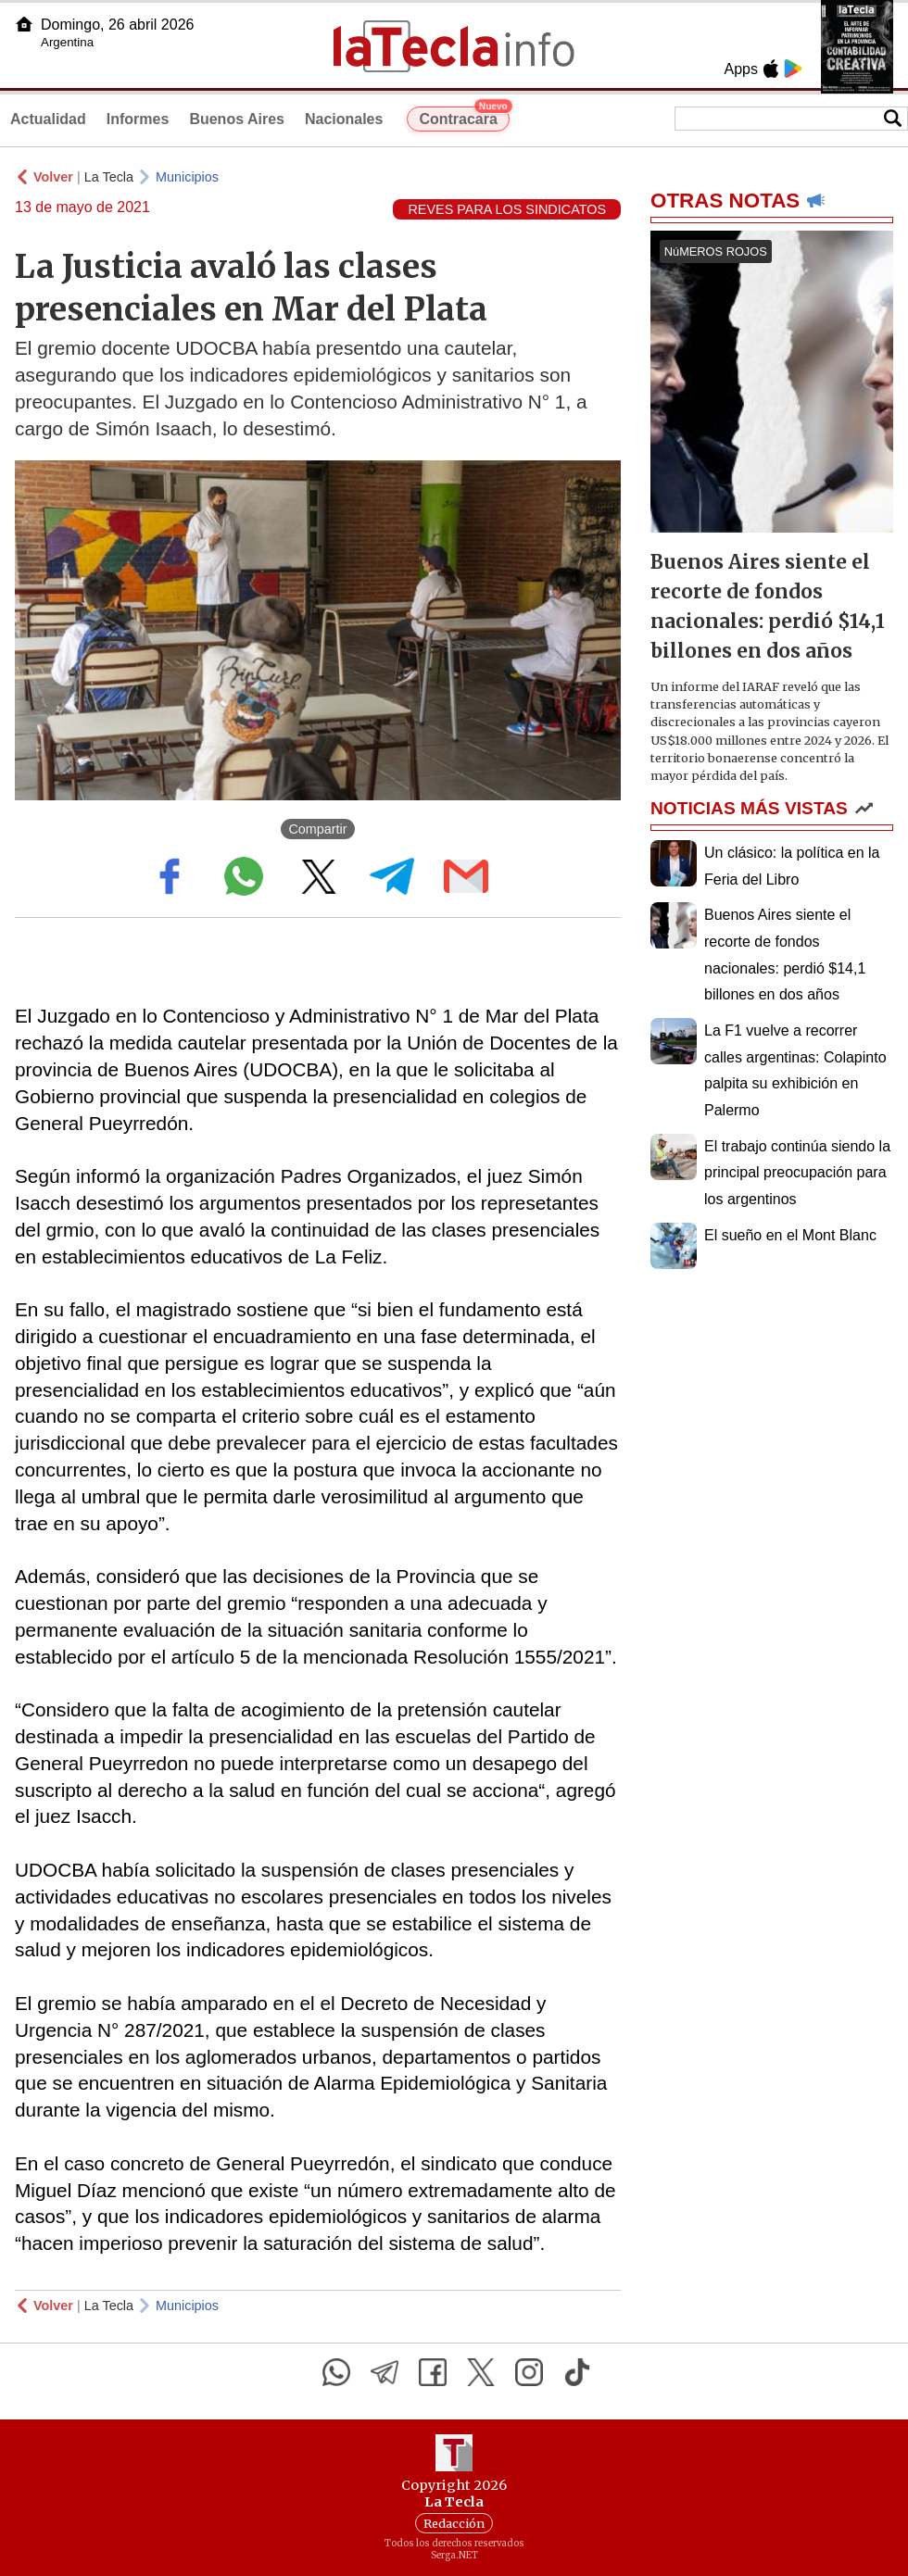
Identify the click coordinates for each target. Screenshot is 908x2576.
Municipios (187, 177)
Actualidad (48, 119)
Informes (138, 119)
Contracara (464, 117)
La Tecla (108, 177)
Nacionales (344, 119)
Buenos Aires (236, 119)
